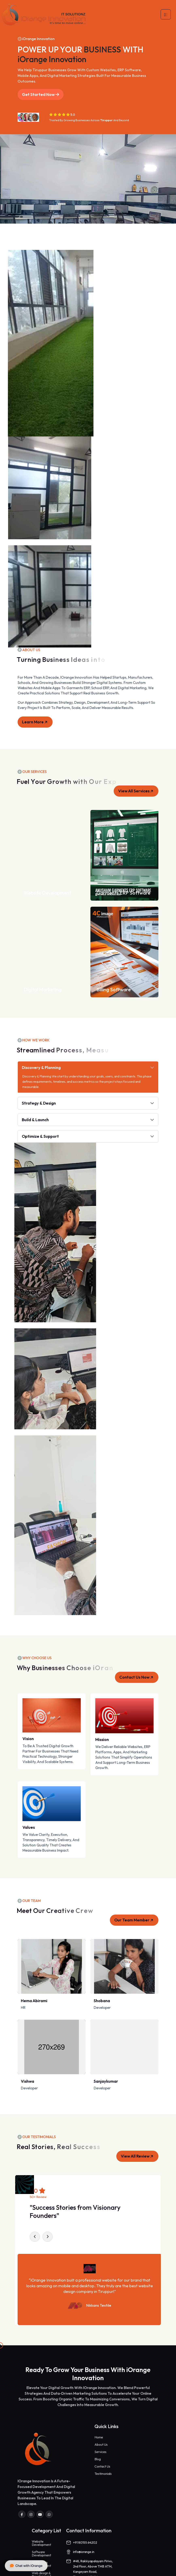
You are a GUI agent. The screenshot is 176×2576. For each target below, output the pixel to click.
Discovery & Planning (41, 1067)
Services (100, 2452)
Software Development (41, 2553)
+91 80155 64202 (85, 2542)
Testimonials (103, 2474)
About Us (101, 2444)
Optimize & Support (40, 1136)
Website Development (41, 2543)
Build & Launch (35, 1119)
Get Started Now (40, 94)
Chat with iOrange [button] (26, 2566)
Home (98, 2437)
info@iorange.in (83, 2552)
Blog (97, 2459)
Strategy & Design (39, 1103)
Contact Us (102, 2466)
